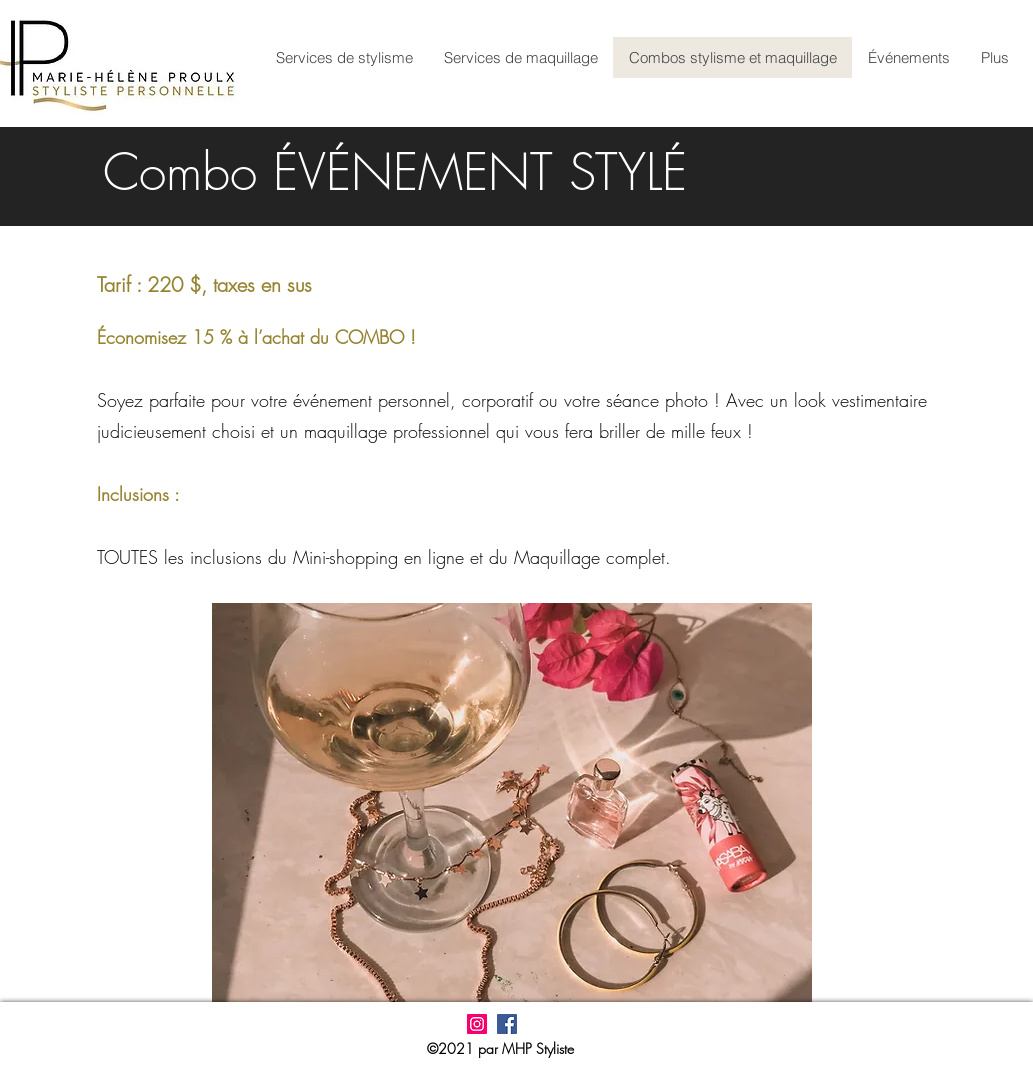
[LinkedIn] (567, 1024)
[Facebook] (537, 1024)
